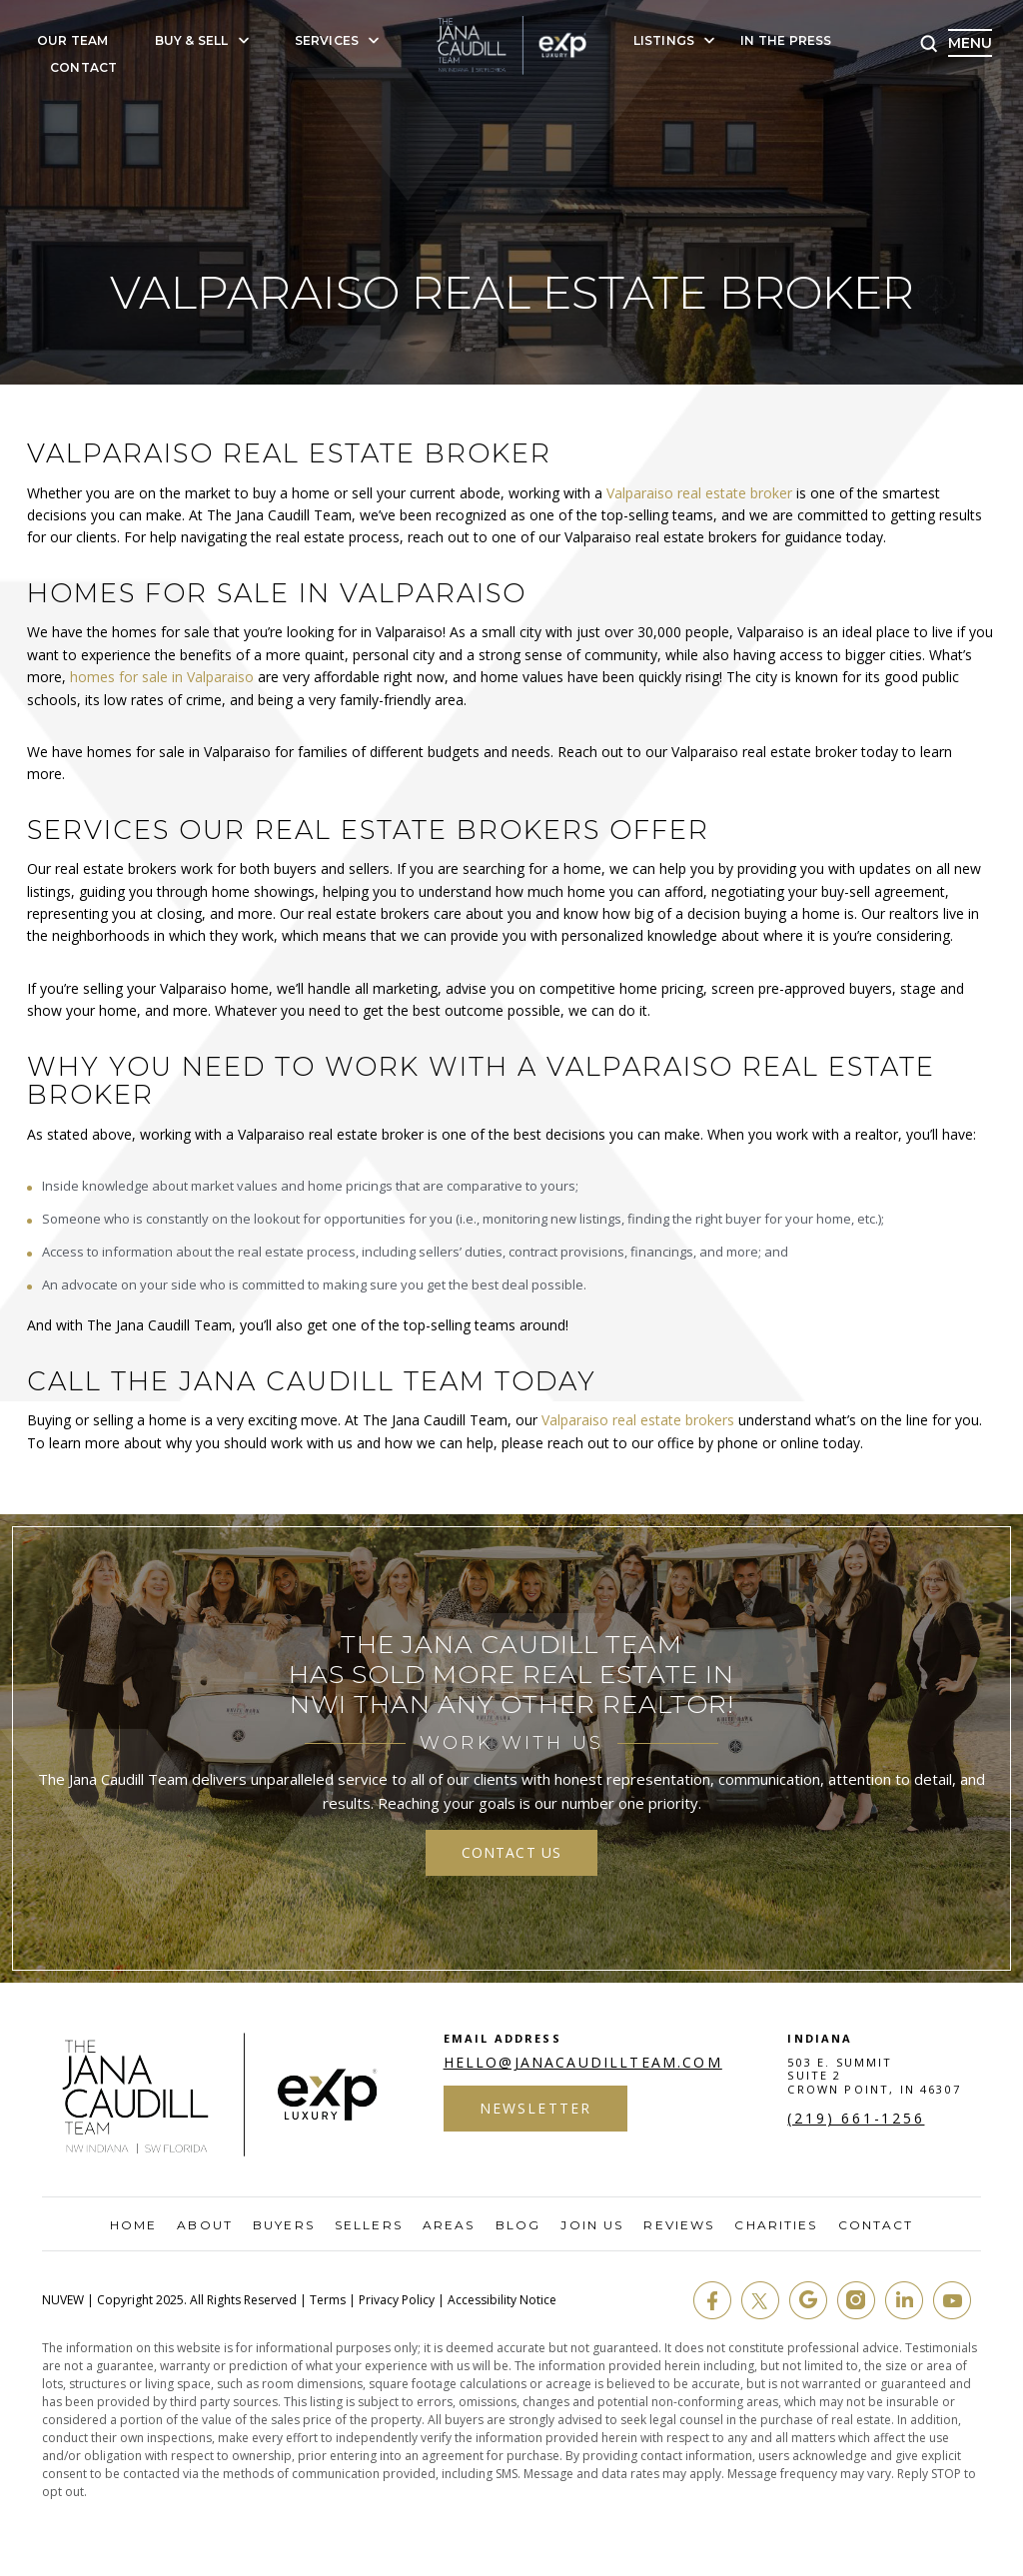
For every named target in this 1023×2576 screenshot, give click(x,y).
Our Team (73, 41)
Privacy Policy (397, 2300)
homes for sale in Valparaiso (162, 676)
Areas (449, 2225)
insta (856, 2300)
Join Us (591, 2225)
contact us (511, 1852)
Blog (518, 2225)
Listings (664, 41)
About (205, 2225)
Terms (328, 2300)
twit (760, 2300)
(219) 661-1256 (855, 2119)
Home (133, 2225)
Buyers (284, 2225)
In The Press (785, 41)
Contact (83, 68)
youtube (952, 2300)
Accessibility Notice (502, 2300)
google (808, 2300)
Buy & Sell (192, 41)
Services (327, 41)
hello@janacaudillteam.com (583, 2063)
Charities (775, 2225)
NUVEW (63, 2300)
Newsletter (536, 2108)
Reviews (678, 2225)
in (904, 2300)
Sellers (369, 2225)
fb (712, 2300)
